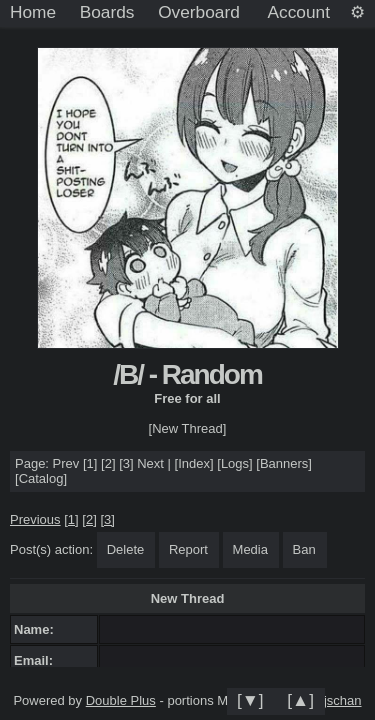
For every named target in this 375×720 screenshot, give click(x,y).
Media (250, 549)
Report (188, 549)
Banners (284, 463)
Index (194, 463)
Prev (66, 463)
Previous (35, 519)
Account (299, 12)
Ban (304, 549)
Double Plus (121, 700)
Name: (37, 629)
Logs (235, 463)
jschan (343, 700)
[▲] (300, 700)
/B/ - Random (187, 374)
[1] (90, 463)
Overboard (199, 12)
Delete (126, 549)
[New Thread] (188, 428)
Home (33, 12)
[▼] (250, 700)
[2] (108, 463)
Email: (37, 660)
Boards (107, 12)
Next (150, 463)
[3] (126, 463)
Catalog (41, 478)
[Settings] (357, 13)
